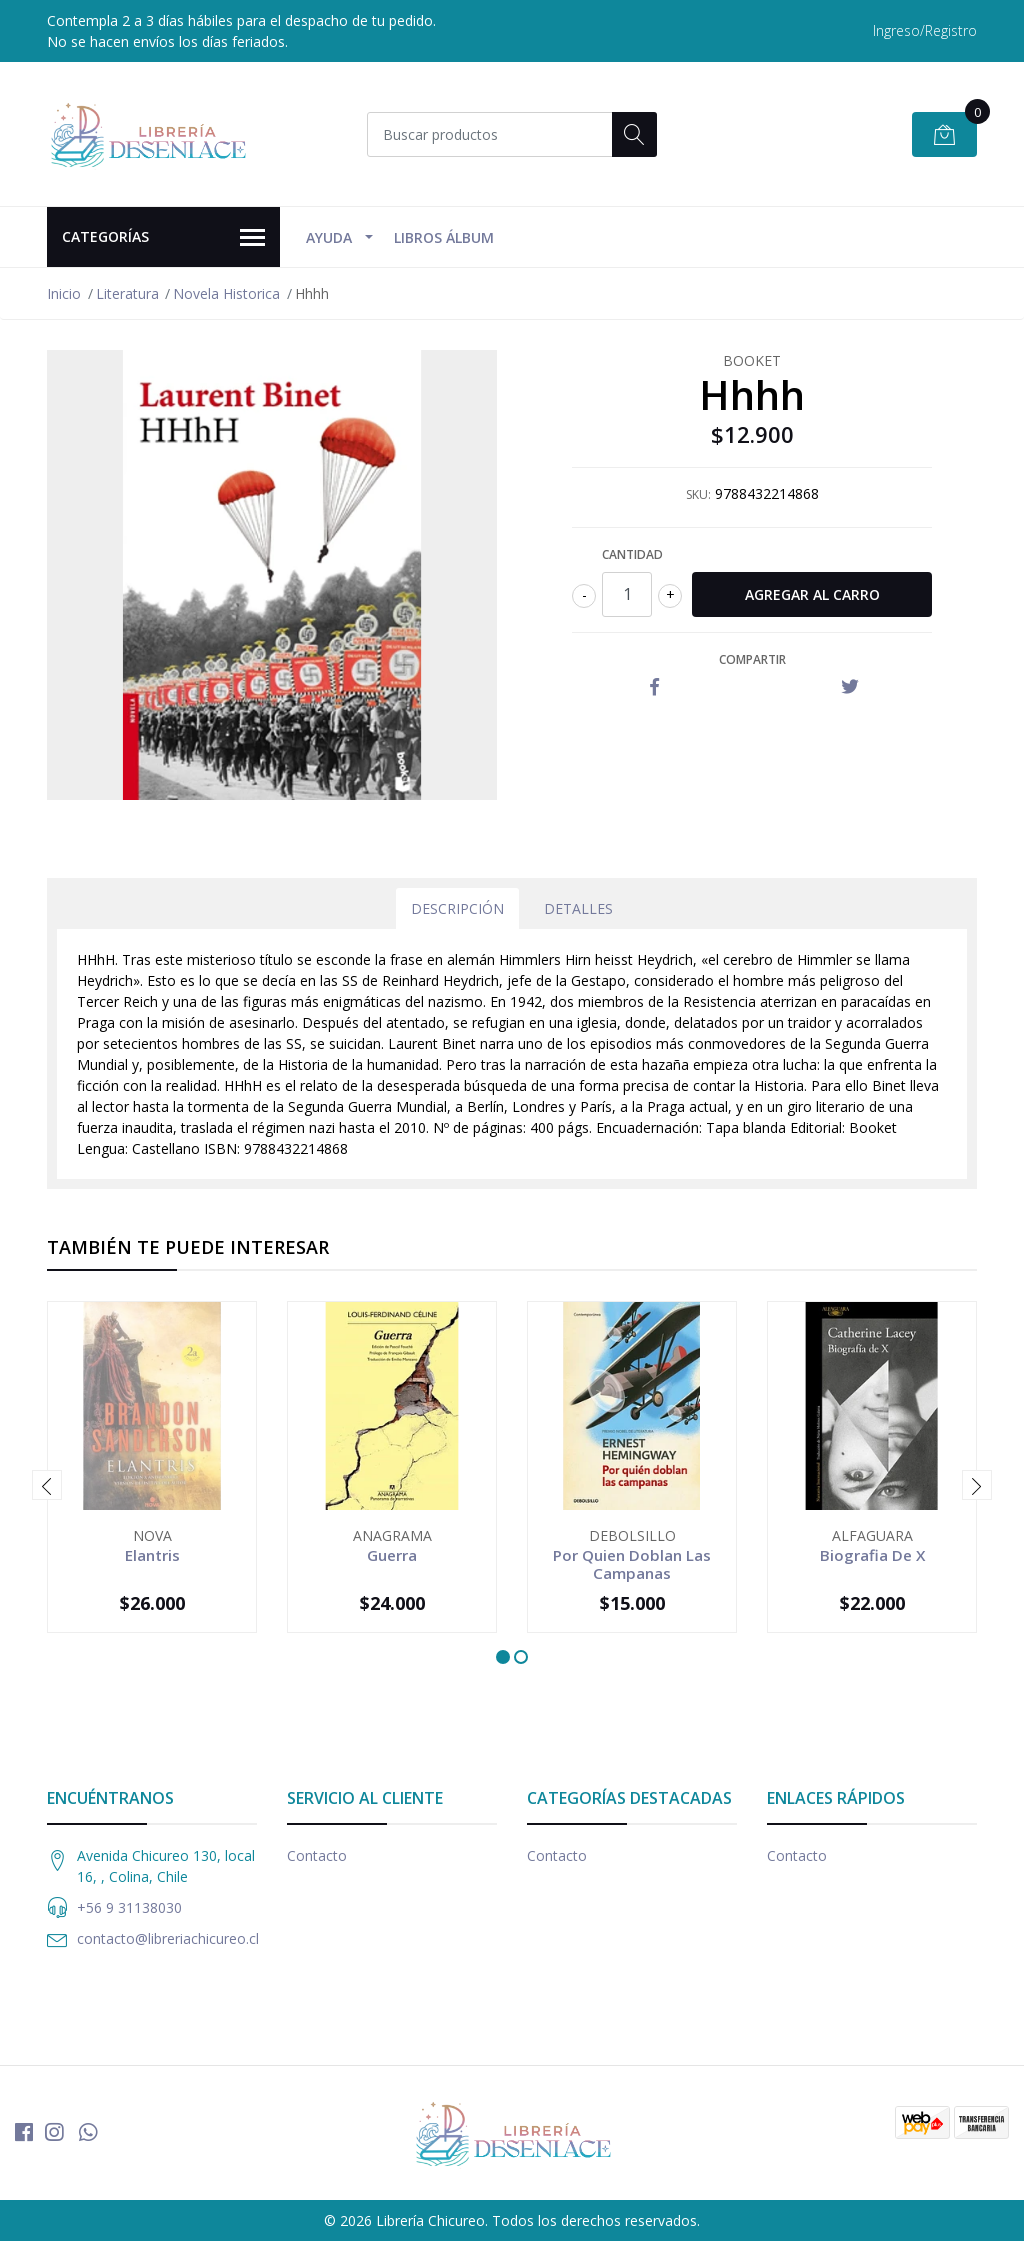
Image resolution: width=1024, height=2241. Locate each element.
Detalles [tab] (578, 908)
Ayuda (329, 237)
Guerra (392, 1555)
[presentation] (47, 1485)
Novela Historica (226, 293)
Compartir (752, 659)
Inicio (64, 293)
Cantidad (632, 554)
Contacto (317, 1855)
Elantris (152, 1555)
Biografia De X (872, 1555)
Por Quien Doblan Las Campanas (632, 1564)
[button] (503, 1657)
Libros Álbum (444, 237)
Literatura (127, 293)
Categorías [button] (163, 238)
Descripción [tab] (457, 908)
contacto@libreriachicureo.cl (168, 1938)
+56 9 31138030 (129, 1907)
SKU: (698, 494)
